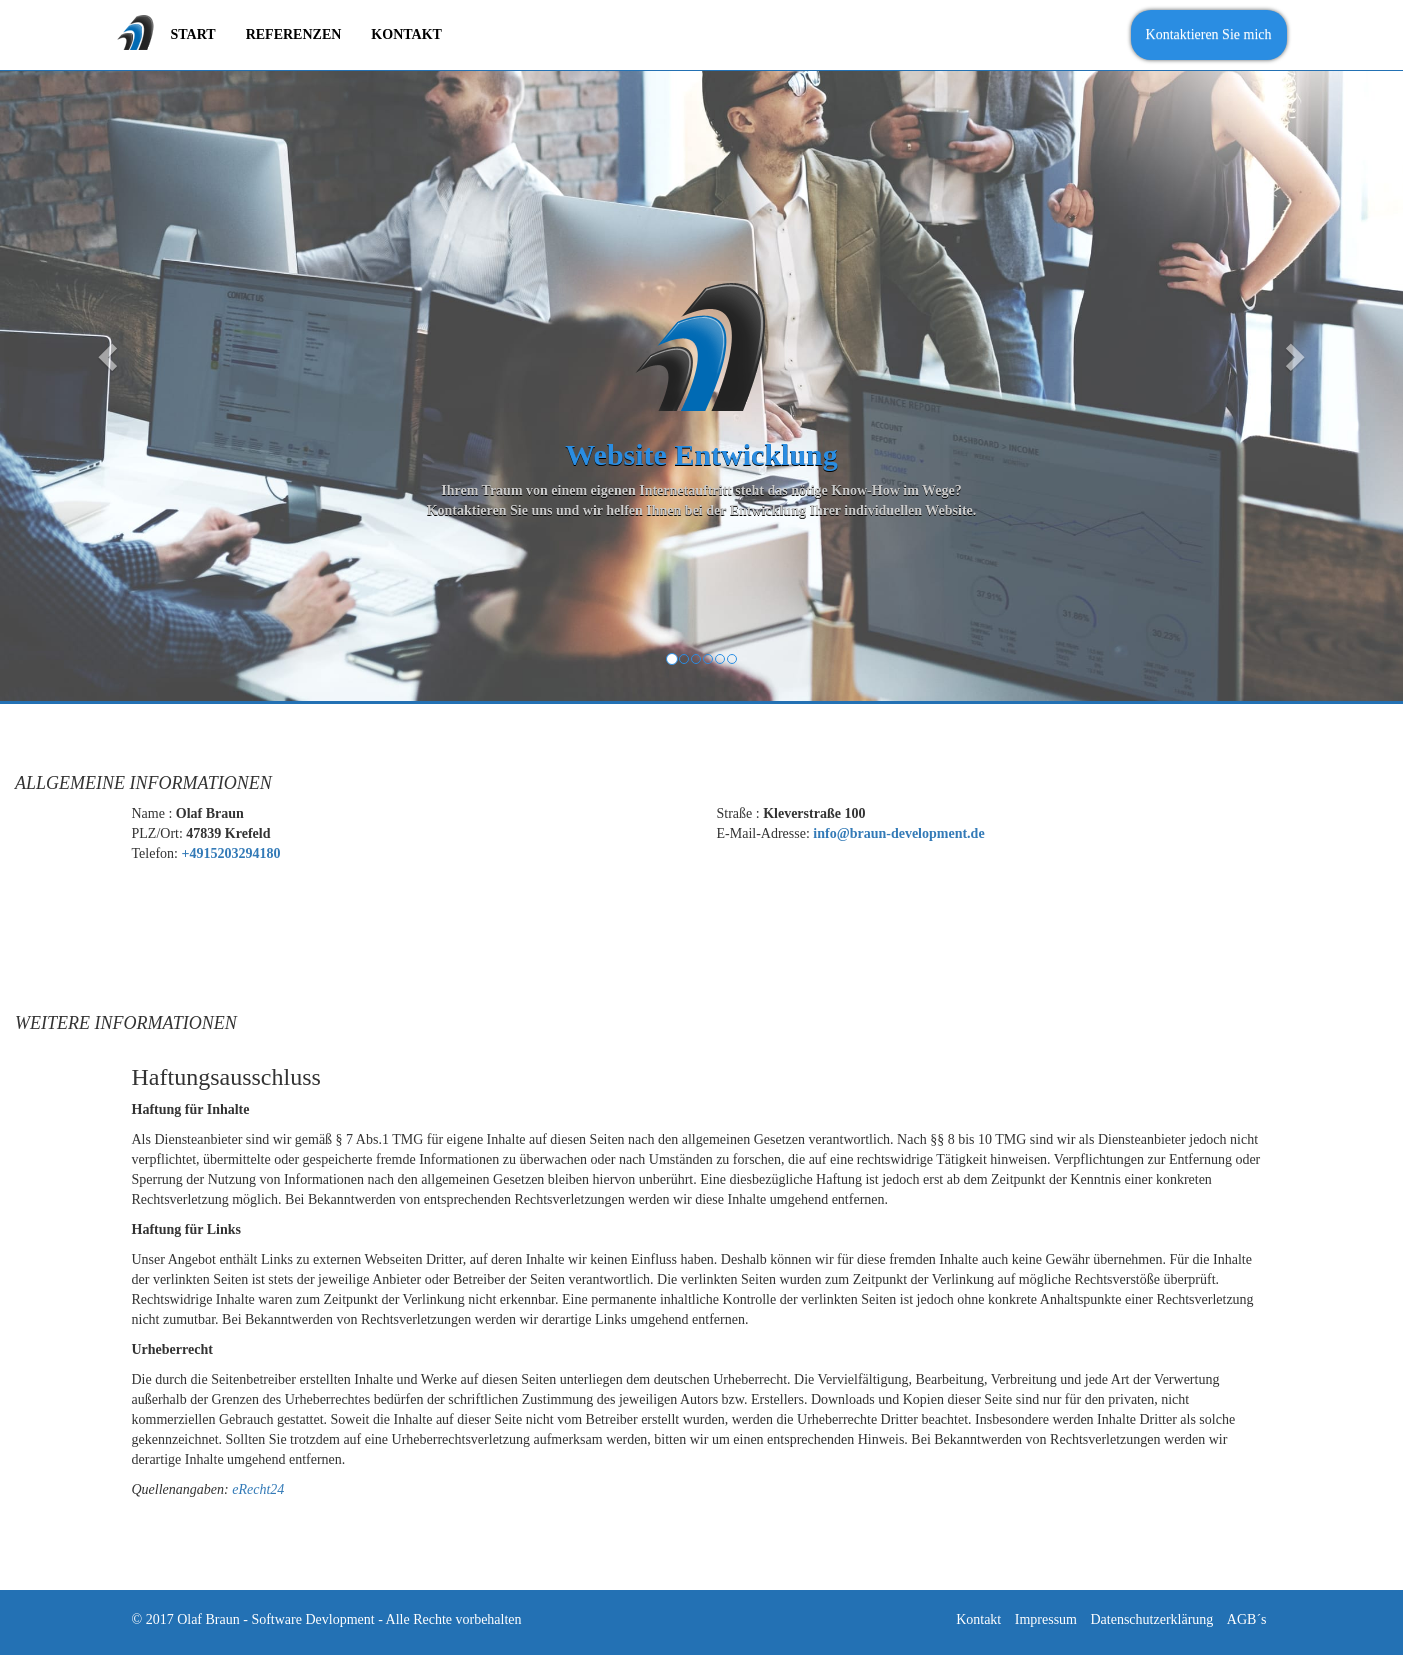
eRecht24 (258, 1489)
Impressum (1046, 1619)
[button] (105, 350)
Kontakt (978, 1619)
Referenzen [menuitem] (294, 34)
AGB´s (1247, 1619)
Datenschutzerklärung (1151, 1619)
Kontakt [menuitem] (406, 34)
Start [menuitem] (193, 34)
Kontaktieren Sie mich (1209, 34)
